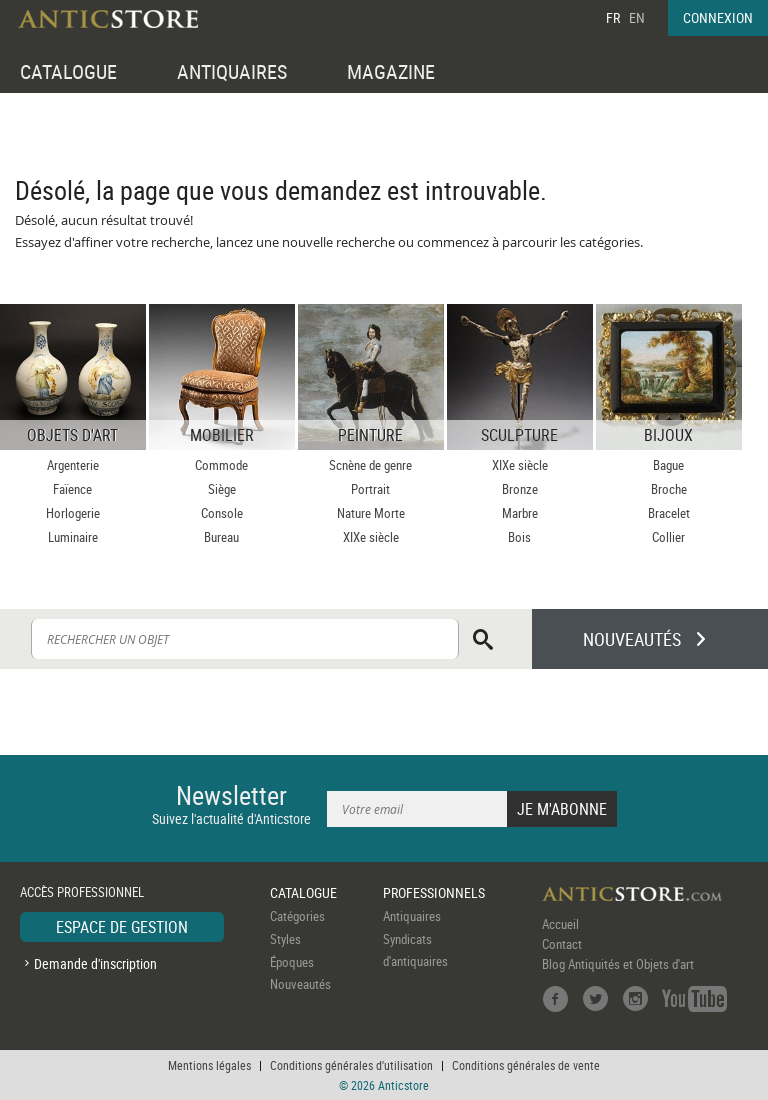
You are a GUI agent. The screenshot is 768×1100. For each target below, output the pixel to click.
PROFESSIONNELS (434, 892)
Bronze (520, 489)
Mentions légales (209, 1065)
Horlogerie (73, 513)
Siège (222, 489)
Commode (221, 465)
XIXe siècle (371, 537)
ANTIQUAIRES (232, 71)
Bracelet (669, 513)
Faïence (72, 489)
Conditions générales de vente (526, 1065)
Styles (285, 939)
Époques (292, 962)
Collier (668, 537)
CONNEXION (718, 17)
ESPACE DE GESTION (122, 927)
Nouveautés (300, 984)
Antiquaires (412, 916)
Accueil (560, 924)
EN (637, 17)
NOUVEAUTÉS (632, 639)
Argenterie (73, 465)
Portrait (370, 489)
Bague (668, 465)
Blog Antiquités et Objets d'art (618, 964)
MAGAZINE (391, 71)
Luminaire (73, 537)
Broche (669, 489)
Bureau (221, 537)
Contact (562, 944)
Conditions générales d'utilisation (351, 1065)
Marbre (520, 513)
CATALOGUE (68, 71)
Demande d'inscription (95, 963)
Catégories (297, 916)
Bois (519, 537)
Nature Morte (371, 513)
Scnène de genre (370, 465)
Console (222, 513)
